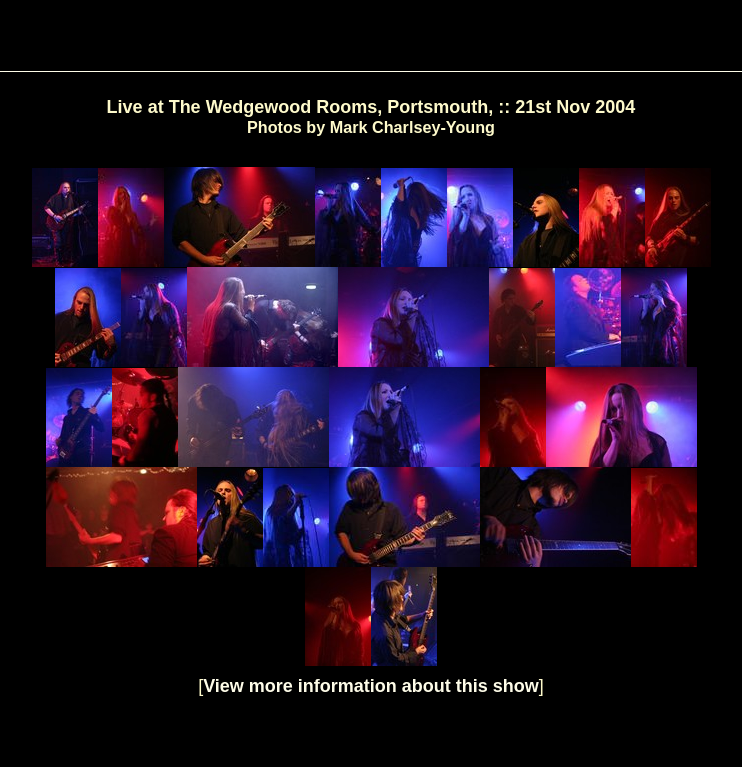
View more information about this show (371, 686)
